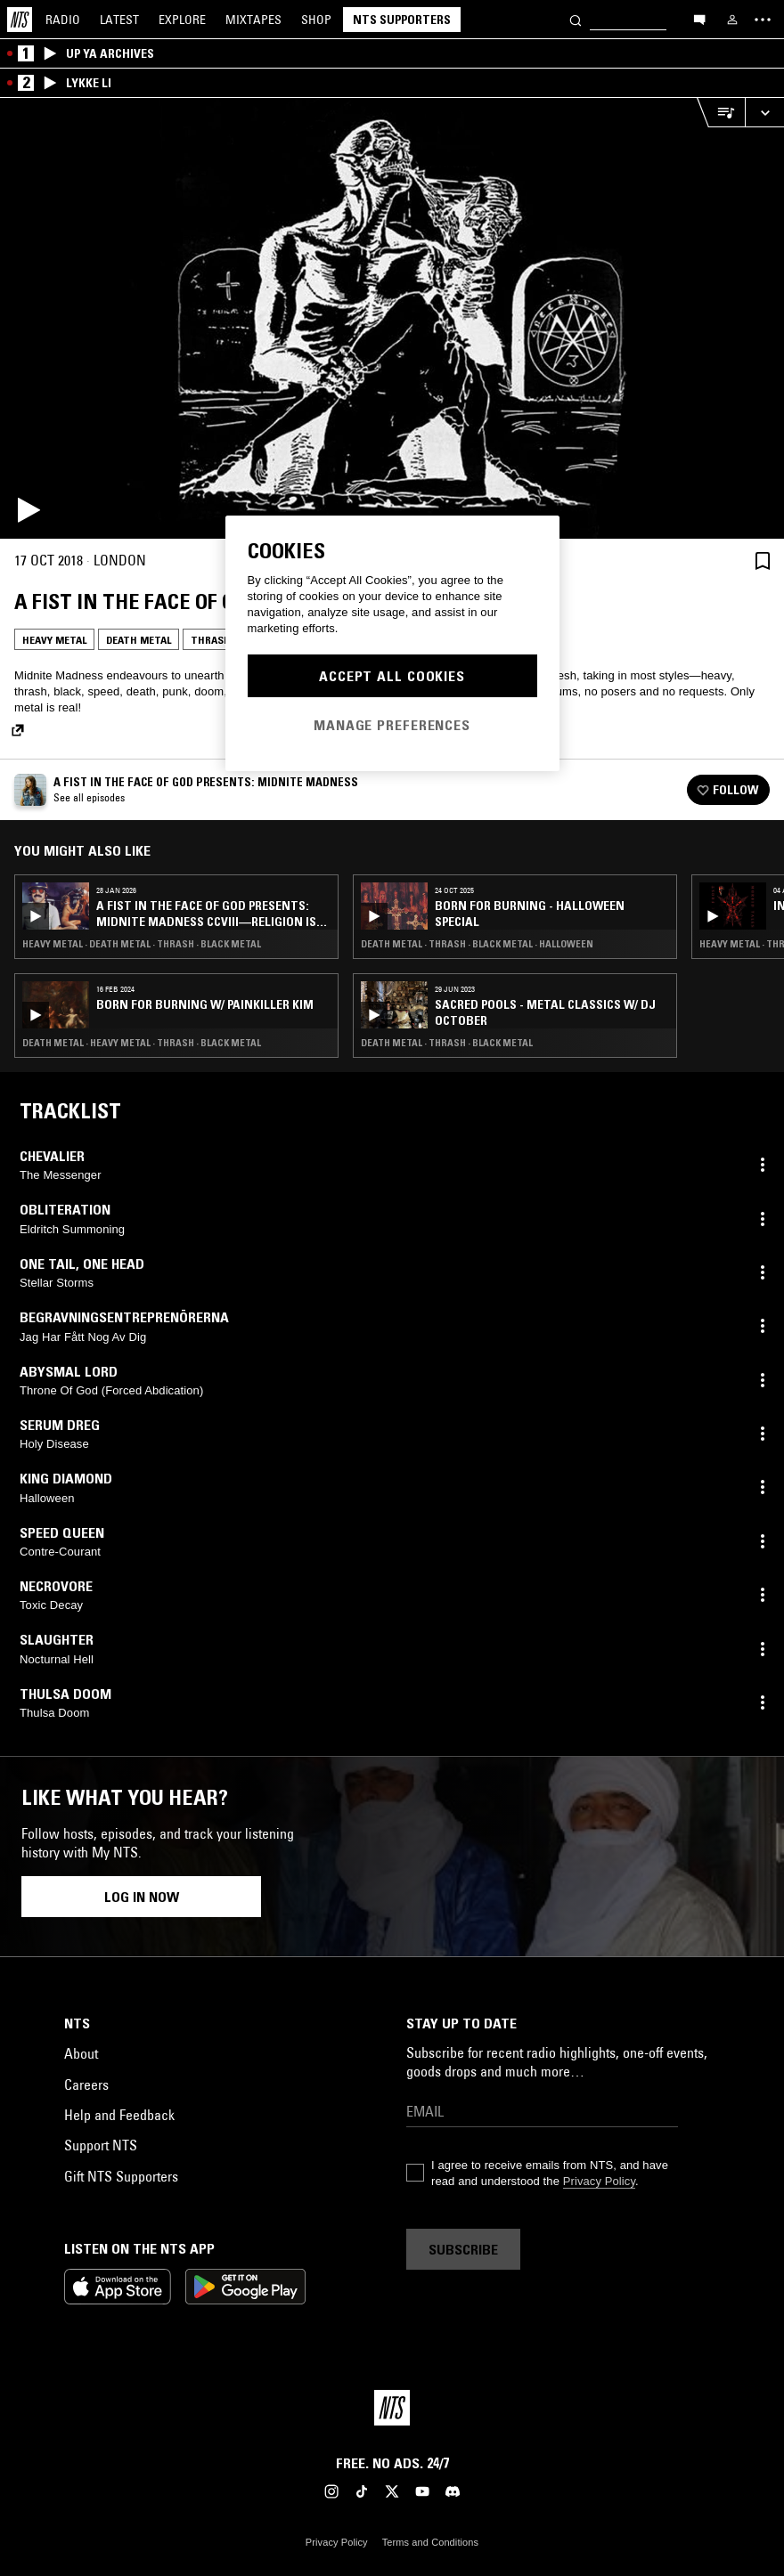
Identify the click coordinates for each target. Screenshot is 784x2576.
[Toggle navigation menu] (762, 19)
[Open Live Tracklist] (721, 112)
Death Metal (138, 639)
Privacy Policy (599, 2181)
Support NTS (100, 2145)
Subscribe (463, 2249)
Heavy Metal (54, 639)
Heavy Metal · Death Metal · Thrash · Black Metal (141, 944)
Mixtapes (253, 20)
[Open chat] (699, 19)
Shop (316, 20)
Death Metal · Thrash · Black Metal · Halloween (477, 944)
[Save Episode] (762, 560)
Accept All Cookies (392, 676)
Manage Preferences (392, 725)
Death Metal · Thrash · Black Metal (447, 1042)
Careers (86, 2084)
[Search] (575, 19)
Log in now (141, 1897)
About (81, 2053)
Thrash (211, 639)
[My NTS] (732, 20)
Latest (119, 20)
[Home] (19, 19)
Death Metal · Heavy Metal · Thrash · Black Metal (141, 1042)
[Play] (392, 318)
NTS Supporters (402, 20)
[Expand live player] (764, 112)
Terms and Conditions (430, 2542)
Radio (62, 20)
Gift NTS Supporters (121, 2176)
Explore (182, 20)
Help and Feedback (119, 2115)
